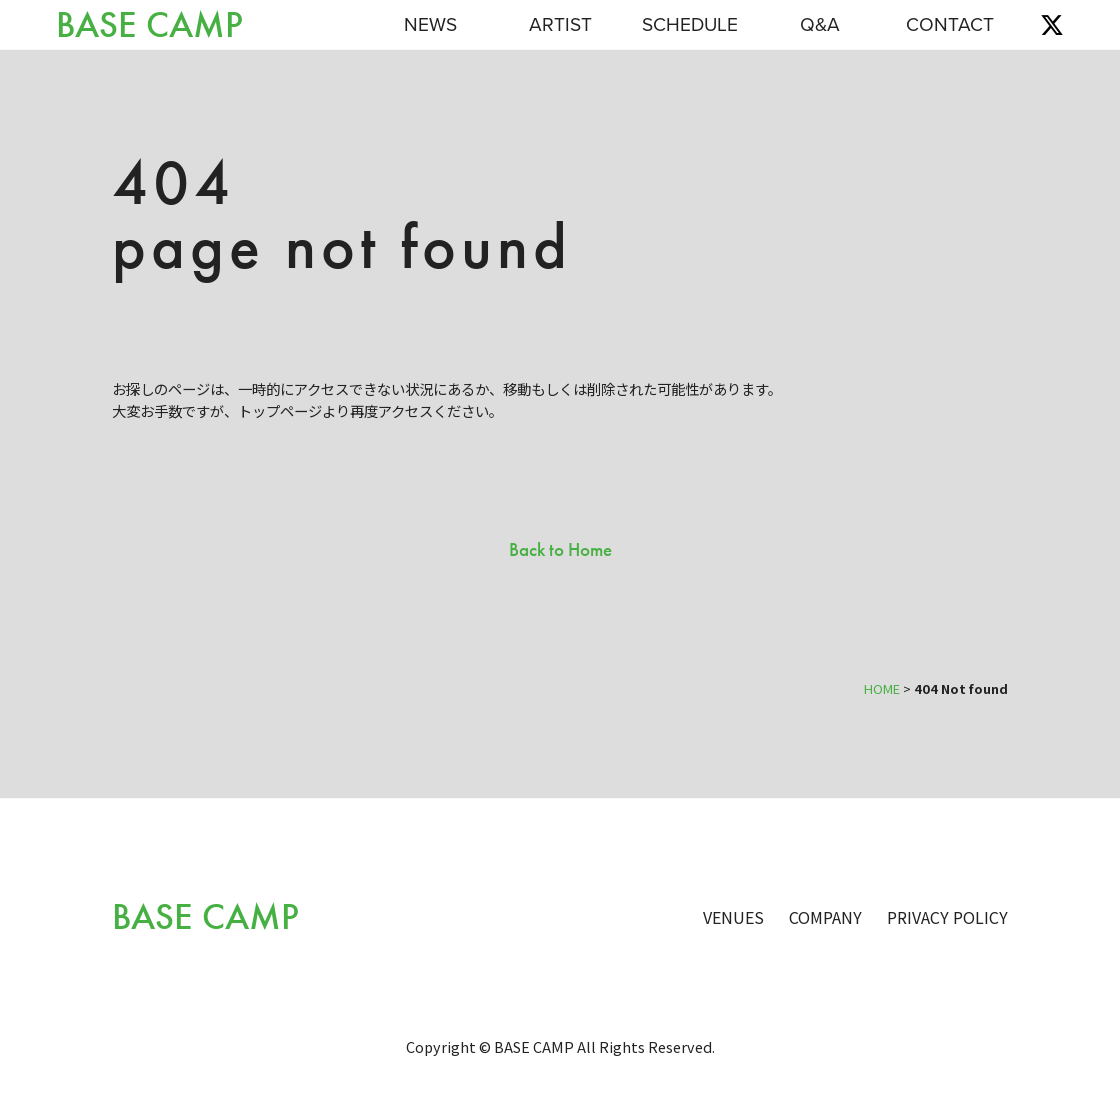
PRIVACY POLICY (947, 917)
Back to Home (560, 549)
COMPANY (825, 917)
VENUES (733, 917)
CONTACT (950, 24)
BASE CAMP (149, 25)
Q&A (820, 24)
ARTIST (560, 24)
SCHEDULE (690, 24)
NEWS (430, 24)
